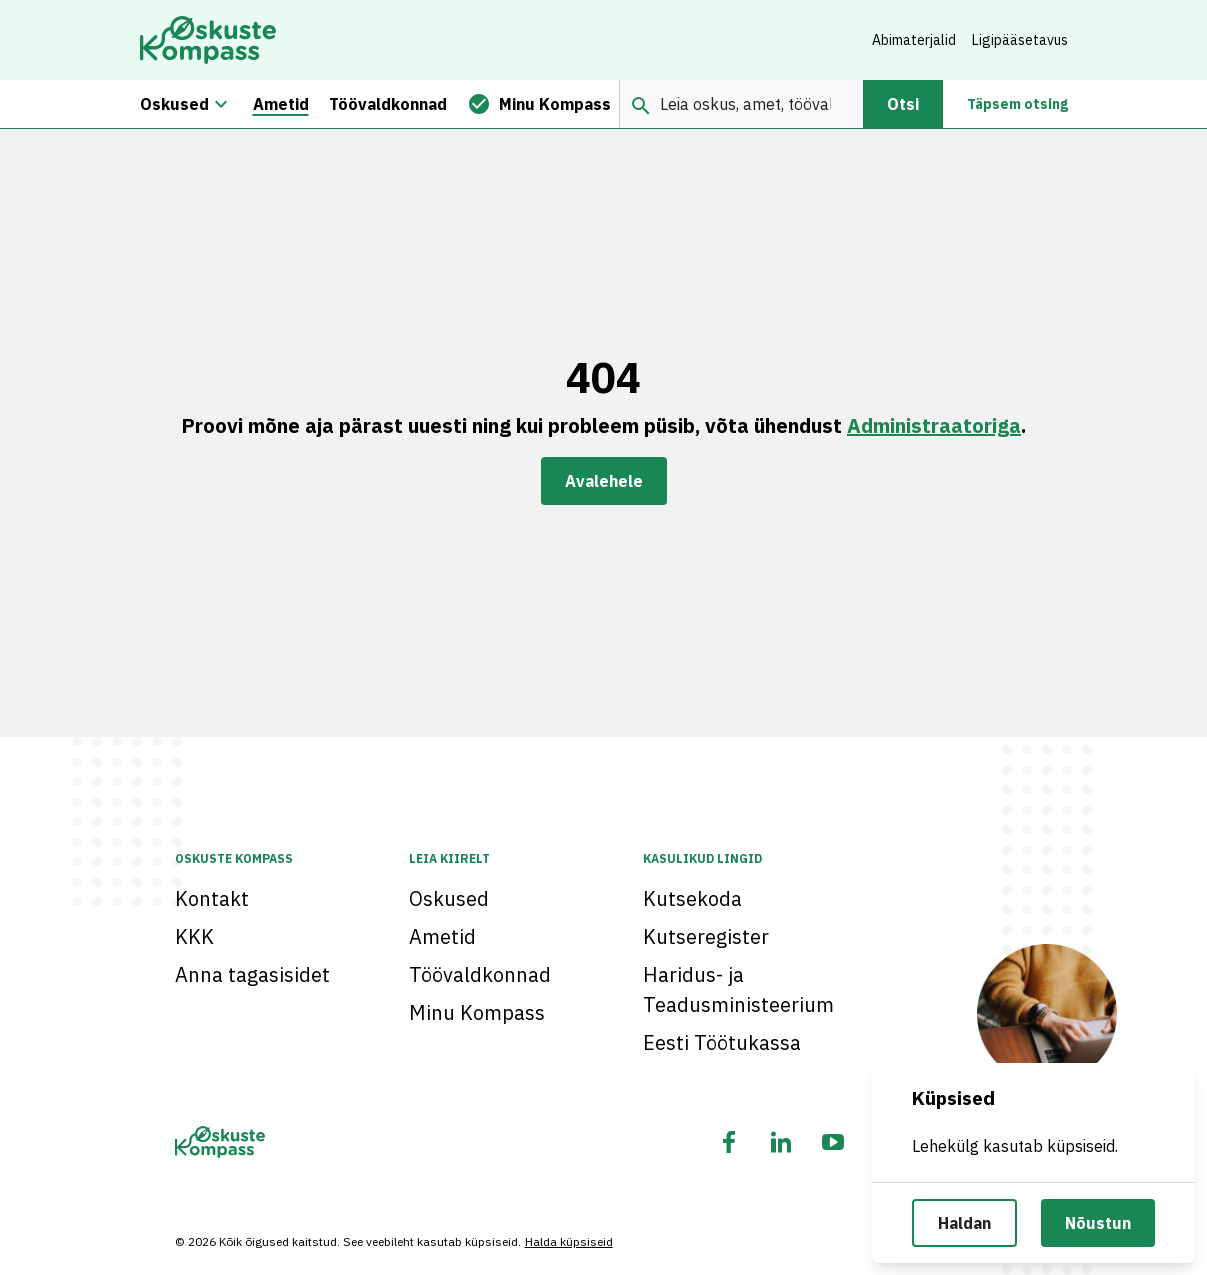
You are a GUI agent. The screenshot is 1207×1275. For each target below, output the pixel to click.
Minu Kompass (477, 1012)
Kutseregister (706, 936)
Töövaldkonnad (480, 974)
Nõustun (1098, 1223)
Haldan (964, 1223)
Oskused (449, 898)
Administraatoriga (934, 425)
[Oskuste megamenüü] (221, 104)
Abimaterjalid (914, 40)
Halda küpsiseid (569, 1241)
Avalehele (604, 481)
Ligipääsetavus (1020, 40)
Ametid (442, 936)
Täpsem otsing (1017, 104)
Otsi (903, 104)
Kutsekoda (692, 898)
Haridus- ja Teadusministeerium (738, 989)
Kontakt (212, 898)
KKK (194, 936)
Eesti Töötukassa (722, 1042)
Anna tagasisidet (252, 974)
